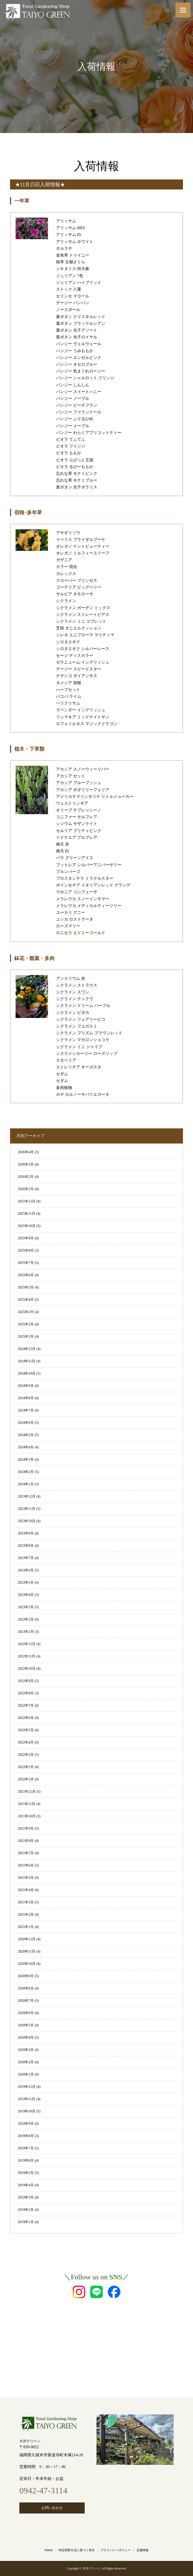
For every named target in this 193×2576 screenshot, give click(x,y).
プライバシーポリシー (116, 2550)
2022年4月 (26, 1742)
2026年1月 (26, 1189)
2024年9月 (26, 1386)
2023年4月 (26, 1595)
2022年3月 (26, 1755)
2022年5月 (26, 1730)
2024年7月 (26, 1410)
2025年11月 (26, 1213)
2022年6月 (26, 1718)
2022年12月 (26, 1644)
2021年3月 (26, 1902)
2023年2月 (26, 1619)
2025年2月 (26, 1324)
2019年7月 (26, 2148)
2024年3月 (26, 1459)
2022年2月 (26, 1767)
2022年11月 (26, 1656)
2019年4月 (26, 2185)
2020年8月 (26, 1988)
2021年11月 (26, 1804)
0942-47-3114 (43, 2490)
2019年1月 (26, 2222)
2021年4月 (26, 1890)
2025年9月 (26, 1238)
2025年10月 (26, 1226)
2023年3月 (26, 1607)
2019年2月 (26, 2210)
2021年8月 (26, 1841)
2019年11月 (26, 2099)
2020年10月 (26, 1964)
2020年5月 (26, 2025)
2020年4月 (26, 2037)
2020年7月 (26, 2001)
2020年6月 (26, 2013)
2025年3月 (26, 1312)
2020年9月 (26, 1976)
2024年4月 (26, 1447)
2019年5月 (26, 2173)
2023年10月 (26, 1521)
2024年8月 (26, 1398)
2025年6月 (26, 1275)
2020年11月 (26, 1951)
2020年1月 (26, 2074)
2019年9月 (26, 2124)
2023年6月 (26, 1570)
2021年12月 (26, 1791)
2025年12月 (26, 1201)
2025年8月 (26, 1250)
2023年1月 (26, 1632)
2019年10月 (26, 2111)
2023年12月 (26, 1496)
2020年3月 (26, 2050)
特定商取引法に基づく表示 (77, 2550)
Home (48, 2550)
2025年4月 (26, 1300)
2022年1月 (26, 1779)
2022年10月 (26, 1668)
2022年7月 (26, 1705)
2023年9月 (26, 1533)
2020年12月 (26, 1939)
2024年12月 (26, 1349)
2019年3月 (26, 2197)
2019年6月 (26, 2160)
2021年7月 (26, 1853)
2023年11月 (26, 1509)
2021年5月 (26, 1878)
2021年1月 (26, 1927)
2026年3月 (26, 1164)
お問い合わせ (52, 2508)
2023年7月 (26, 1558)
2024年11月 (26, 1361)
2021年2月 (26, 1914)
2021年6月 (26, 1865)
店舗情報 (142, 2550)
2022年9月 (26, 1681)
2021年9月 (26, 1828)
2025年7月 (26, 1263)
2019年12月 (26, 2087)
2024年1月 (26, 1484)
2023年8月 (26, 1546)
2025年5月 (26, 1287)
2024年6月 (26, 1423)
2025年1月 (26, 1336)
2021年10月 (26, 1816)
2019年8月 (26, 2136)
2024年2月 (26, 1472)
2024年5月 (26, 1435)
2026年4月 (26, 1152)
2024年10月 (26, 1373)
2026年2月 (26, 1177)
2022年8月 (26, 1693)
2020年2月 (26, 2062)
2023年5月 (26, 1582)
